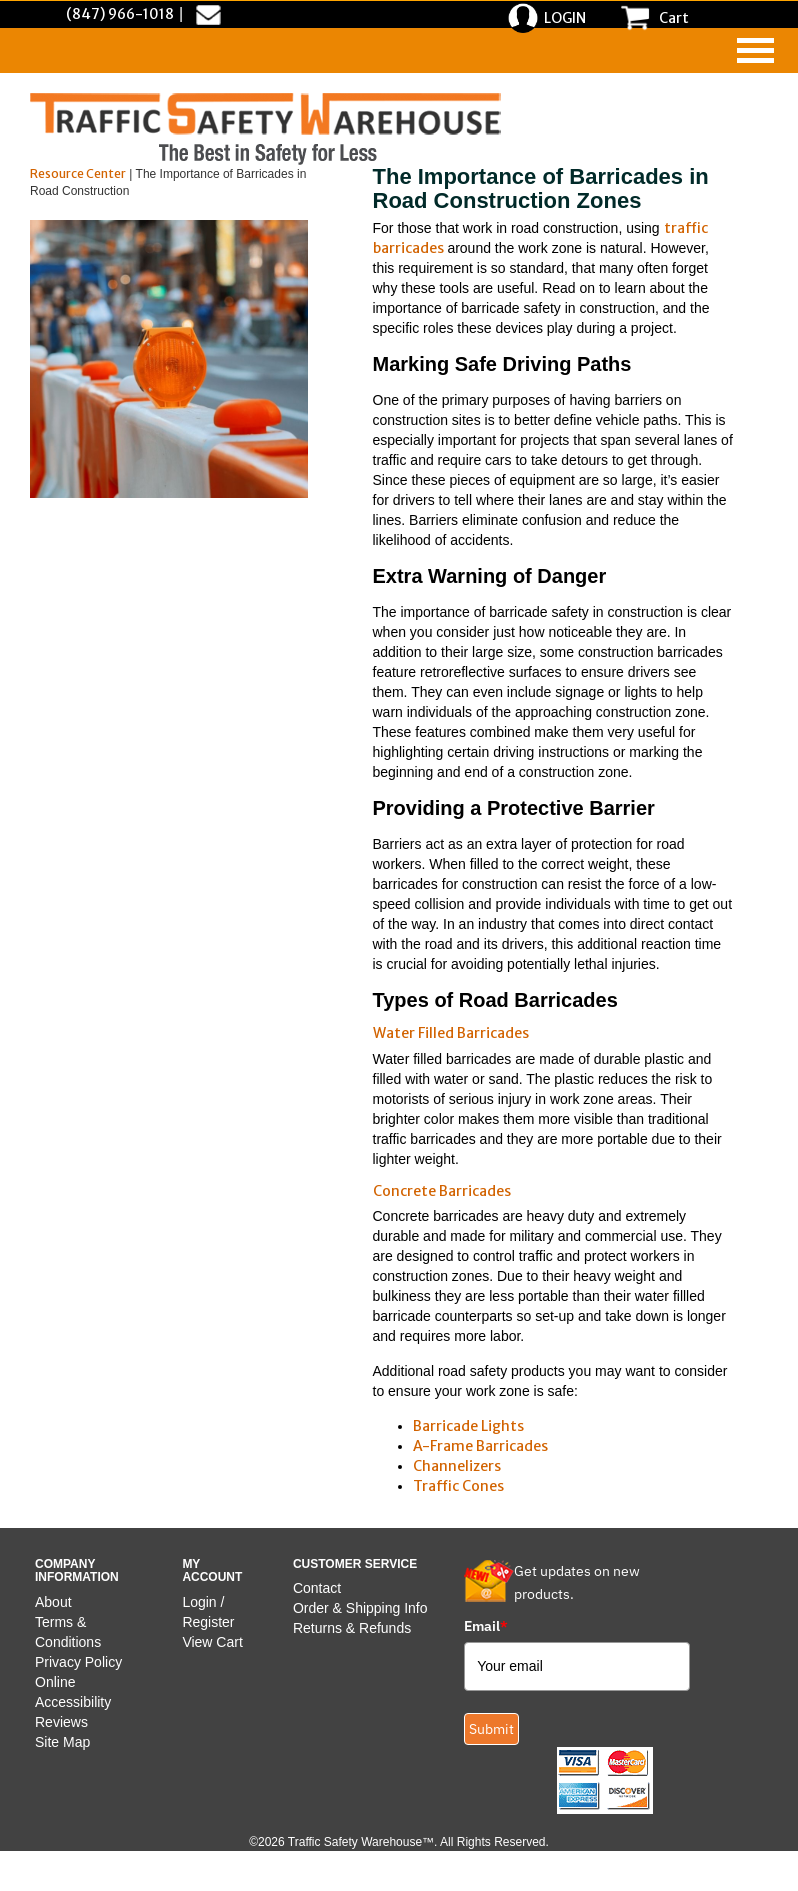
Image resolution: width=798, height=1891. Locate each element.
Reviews (61, 1722)
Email (486, 1626)
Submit (491, 1729)
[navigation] (755, 50)
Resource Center (78, 173)
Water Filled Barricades (451, 1033)
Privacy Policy (78, 1662)
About (53, 1602)
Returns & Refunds (352, 1628)
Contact (317, 1588)
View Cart (212, 1642)
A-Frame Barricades (480, 1446)
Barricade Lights (468, 1426)
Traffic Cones (458, 1486)
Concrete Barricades (442, 1191)
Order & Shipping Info (360, 1608)
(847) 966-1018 (120, 14)
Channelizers (457, 1466)
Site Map (62, 1742)
